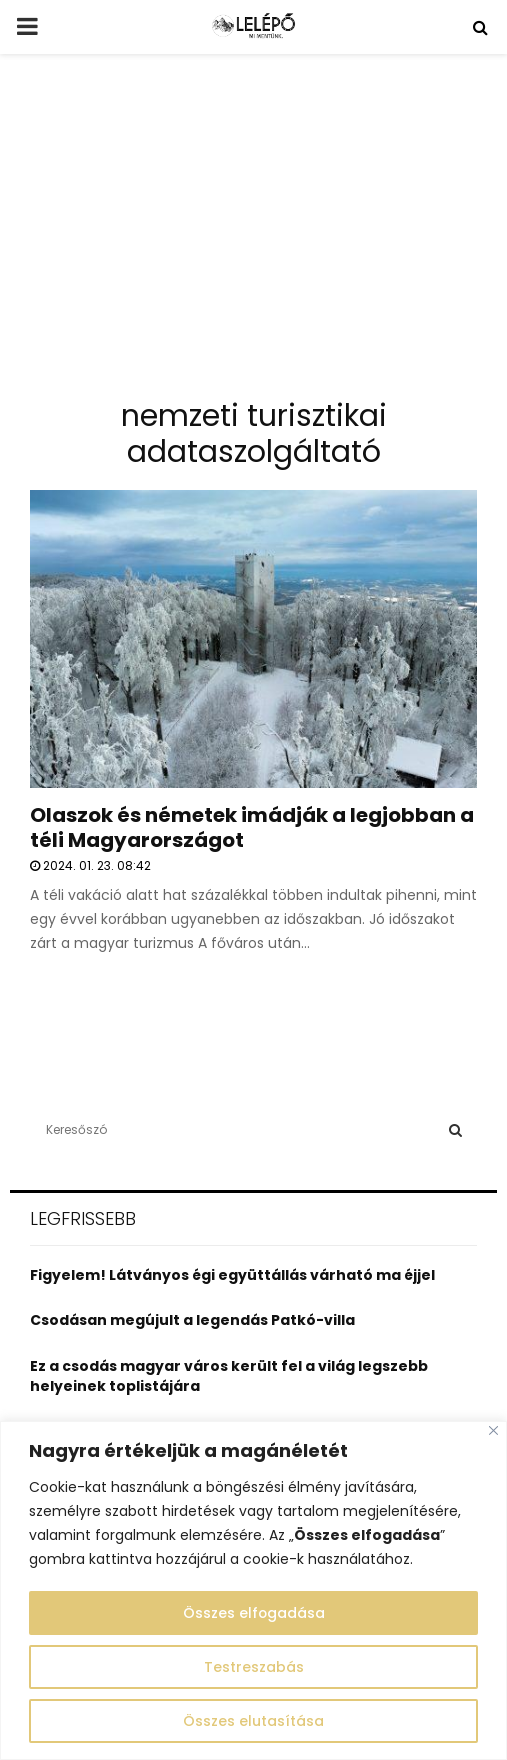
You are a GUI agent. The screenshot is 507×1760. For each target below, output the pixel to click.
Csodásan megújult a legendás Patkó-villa (192, 1320)
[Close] (493, 1430)
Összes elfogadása (253, 1613)
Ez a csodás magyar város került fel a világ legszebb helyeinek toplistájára (229, 1376)
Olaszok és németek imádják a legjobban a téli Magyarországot (252, 827)
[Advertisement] (253, 234)
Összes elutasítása (253, 1721)
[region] (253, 1590)
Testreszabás (254, 1667)
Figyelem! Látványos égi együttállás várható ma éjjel (232, 1275)
